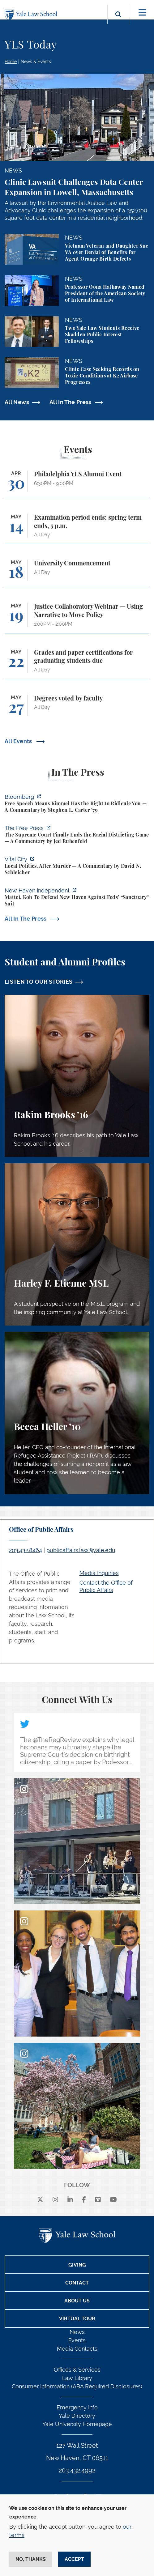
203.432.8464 (25, 1550)
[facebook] (84, 2199)
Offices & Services (77, 2369)
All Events (19, 741)
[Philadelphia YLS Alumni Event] (77, 484)
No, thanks (30, 2559)
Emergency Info (77, 2407)
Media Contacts (77, 2348)
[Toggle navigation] (142, 12)
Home (11, 61)
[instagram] (55, 2199)
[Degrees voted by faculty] (77, 708)
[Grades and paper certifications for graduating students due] (77, 664)
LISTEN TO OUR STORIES (39, 981)
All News (17, 402)
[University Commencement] (77, 573)
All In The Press (70, 402)
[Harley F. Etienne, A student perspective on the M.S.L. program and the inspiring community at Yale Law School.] (77, 1244)
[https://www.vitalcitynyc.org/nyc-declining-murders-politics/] (77, 867)
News (77, 2332)
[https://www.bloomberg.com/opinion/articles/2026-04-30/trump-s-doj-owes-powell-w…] (77, 804)
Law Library (77, 2378)
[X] (40, 2199)
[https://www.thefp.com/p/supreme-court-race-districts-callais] (77, 835)
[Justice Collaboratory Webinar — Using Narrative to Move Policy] (77, 618)
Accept (74, 2559)
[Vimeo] (98, 2199)
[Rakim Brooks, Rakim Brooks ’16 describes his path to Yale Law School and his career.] (77, 1076)
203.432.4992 (77, 2470)
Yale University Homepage (77, 2424)
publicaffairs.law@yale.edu (80, 1550)
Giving (77, 2265)
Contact (77, 2283)
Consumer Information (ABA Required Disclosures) (77, 2386)
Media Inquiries (99, 1573)
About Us (77, 2301)
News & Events (36, 61)
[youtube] (113, 2199)
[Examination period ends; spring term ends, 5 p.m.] (77, 529)
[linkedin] (70, 2199)
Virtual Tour (77, 2319)
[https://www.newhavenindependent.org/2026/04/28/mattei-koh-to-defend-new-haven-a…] (77, 898)
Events (77, 2340)
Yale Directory (77, 2415)
